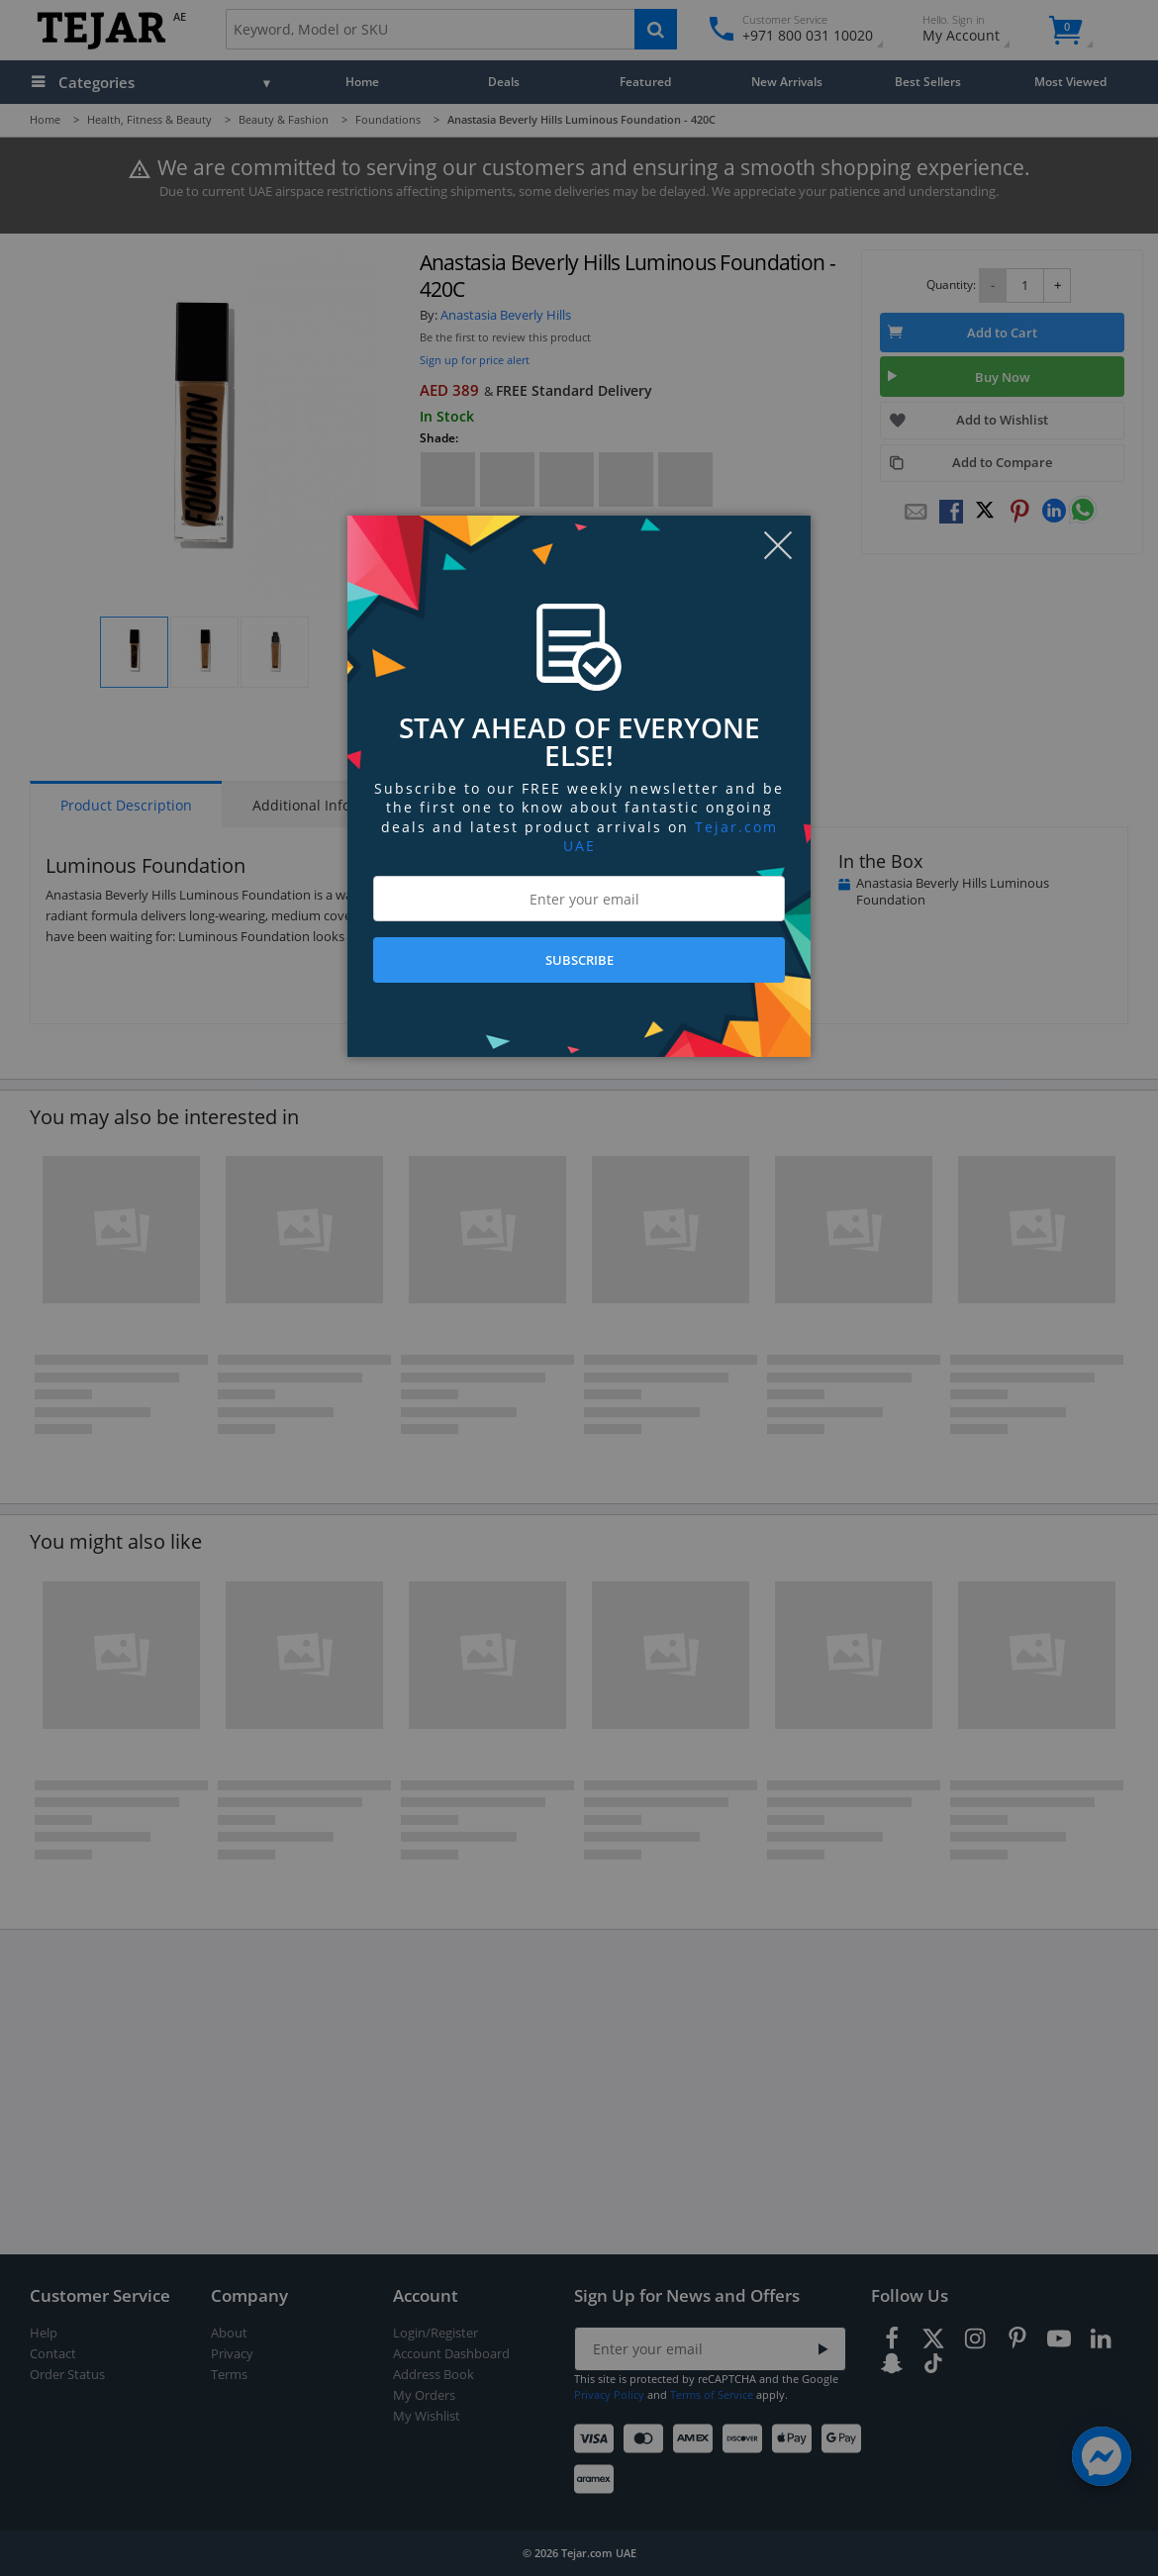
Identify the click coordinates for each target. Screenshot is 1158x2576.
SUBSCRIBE (579, 960)
